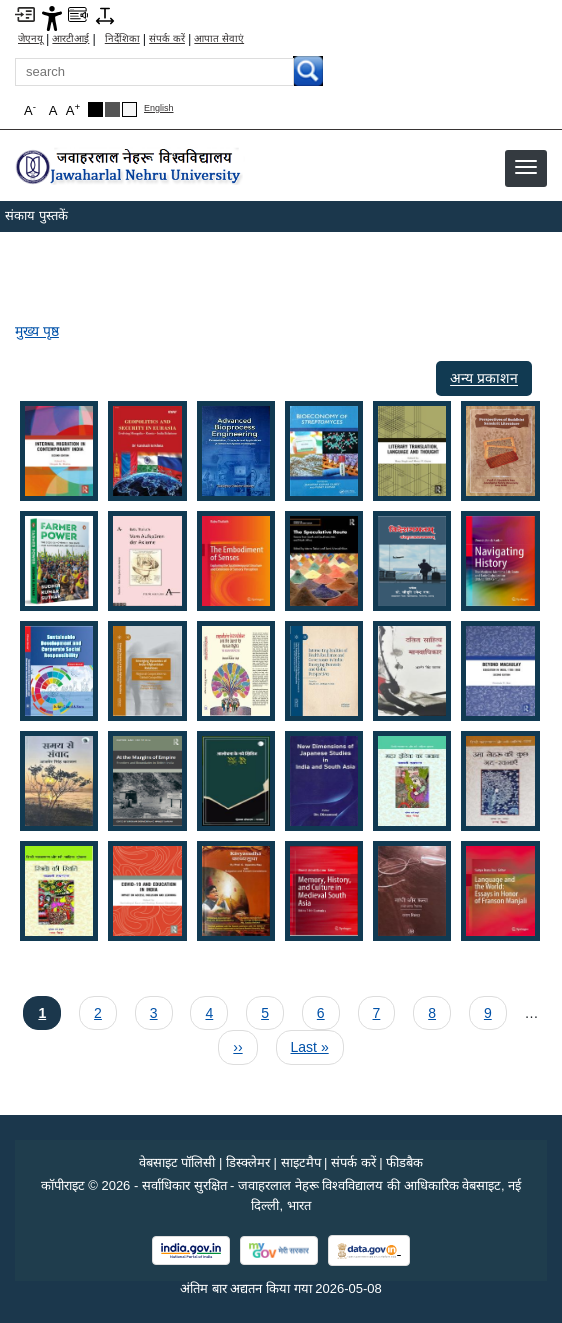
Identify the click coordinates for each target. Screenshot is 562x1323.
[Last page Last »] (310, 1047)
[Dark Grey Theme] (112, 109)
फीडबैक (404, 1162)
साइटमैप (301, 1162)
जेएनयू (30, 39)
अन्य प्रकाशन (484, 378)
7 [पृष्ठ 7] (380, 1011)
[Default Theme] (129, 109)
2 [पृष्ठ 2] (101, 1011)
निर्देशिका (122, 39)
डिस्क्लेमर (248, 1162)
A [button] (73, 109)
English (159, 108)
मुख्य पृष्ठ (37, 331)
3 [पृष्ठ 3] (157, 1011)
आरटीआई (70, 39)
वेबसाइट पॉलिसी (177, 1162)
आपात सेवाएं (219, 39)
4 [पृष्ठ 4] (212, 1011)
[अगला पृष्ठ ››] (237, 1047)
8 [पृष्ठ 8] (435, 1011)
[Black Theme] (95, 109)
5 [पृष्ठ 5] (268, 1011)
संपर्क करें (167, 39)
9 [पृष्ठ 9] (491, 1011)
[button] (526, 167)
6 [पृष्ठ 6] (324, 1011)
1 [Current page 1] (49, 1011)
